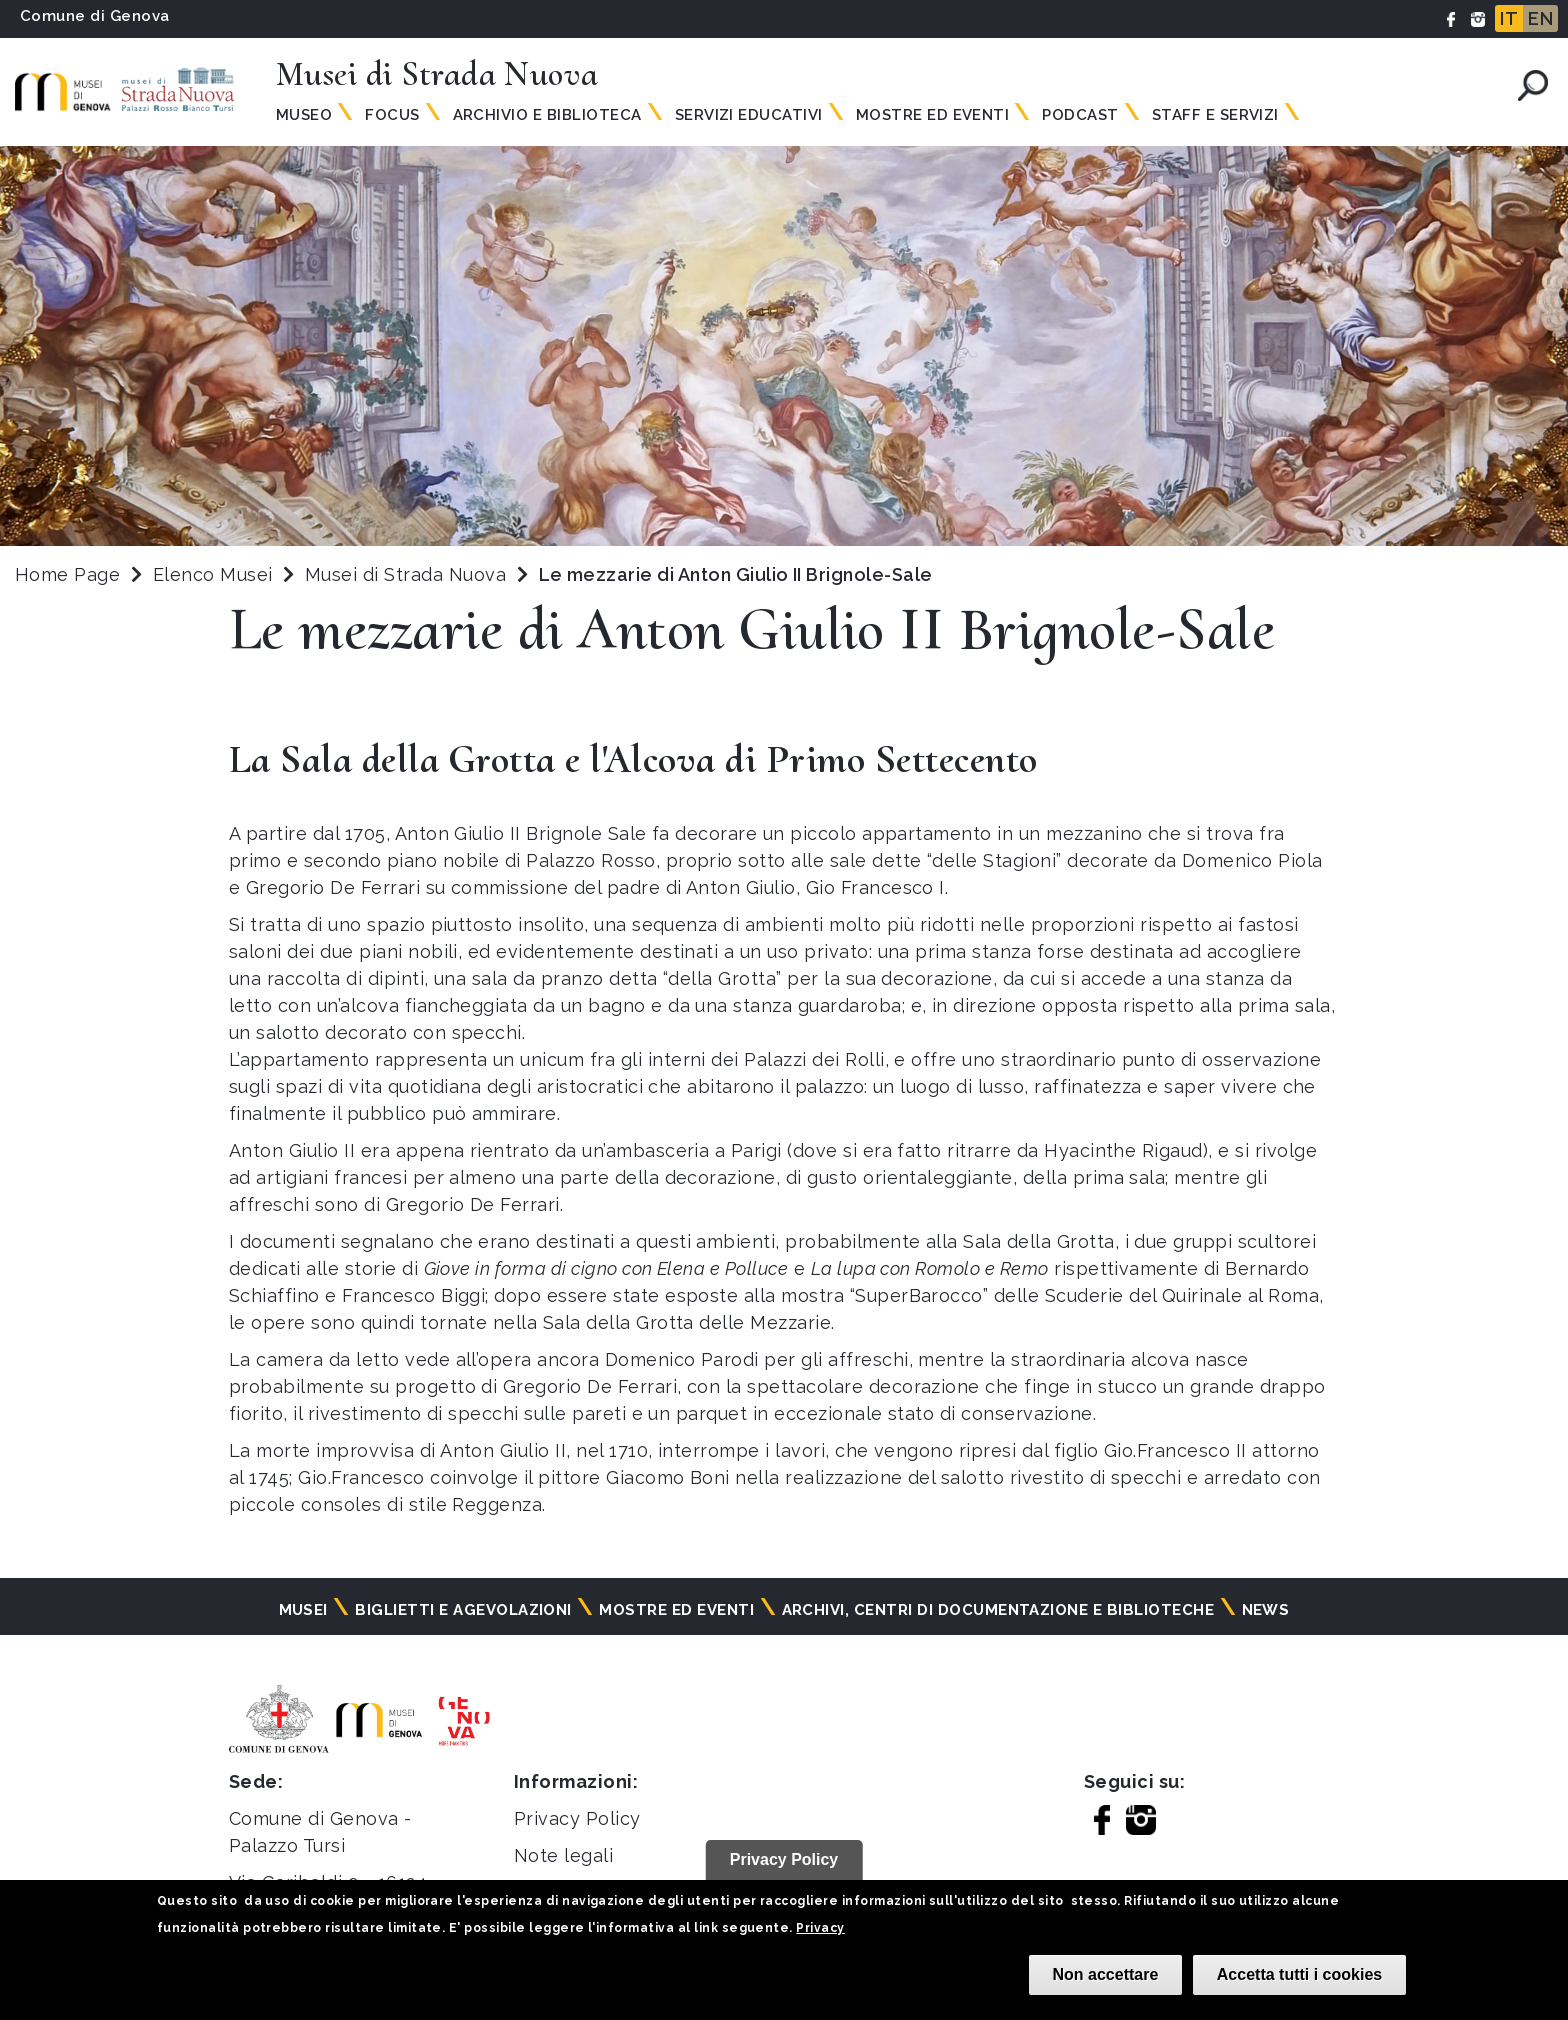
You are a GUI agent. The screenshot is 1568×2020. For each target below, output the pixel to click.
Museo (304, 115)
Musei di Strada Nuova (408, 574)
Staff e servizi (1215, 115)
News (1266, 1610)
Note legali (563, 1855)
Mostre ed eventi (676, 1610)
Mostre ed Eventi (933, 115)
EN (1540, 18)
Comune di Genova (95, 16)
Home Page (67, 574)
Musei (303, 1610)
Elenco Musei (213, 574)
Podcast (1080, 115)
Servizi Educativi (749, 115)
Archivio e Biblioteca (547, 115)
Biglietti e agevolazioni (463, 1610)
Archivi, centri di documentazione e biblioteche (998, 1610)
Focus (392, 115)
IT (1509, 18)
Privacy (820, 1928)
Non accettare (1106, 1974)
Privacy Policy (577, 1818)
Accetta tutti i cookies (1299, 1974)
